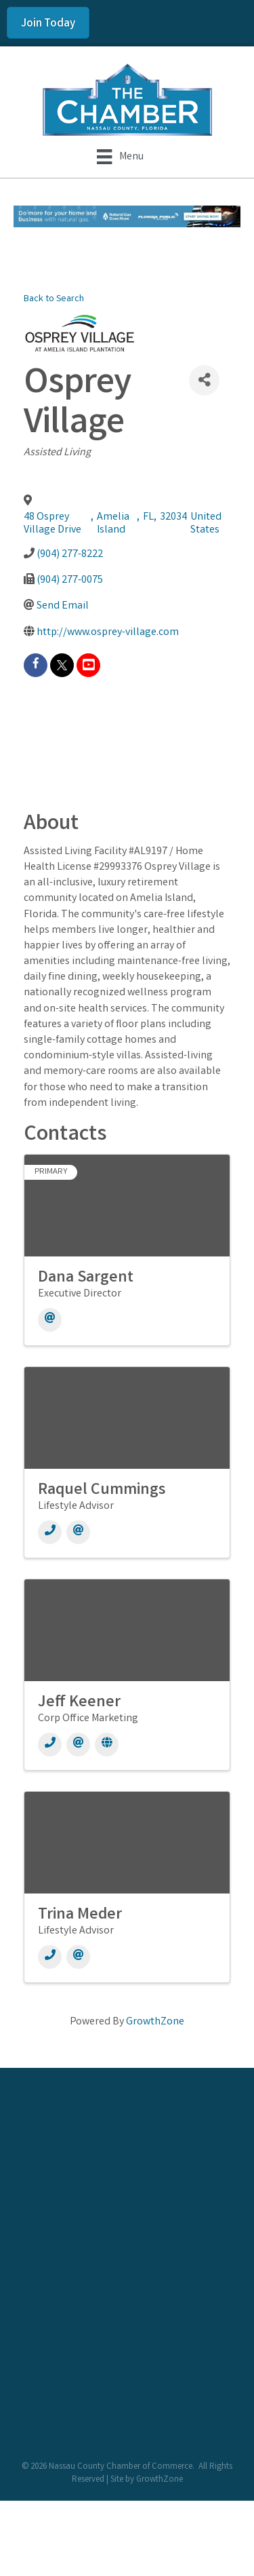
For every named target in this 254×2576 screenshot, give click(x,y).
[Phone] (50, 1532)
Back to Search (54, 299)
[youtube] (88, 665)
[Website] (107, 1744)
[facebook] (35, 665)
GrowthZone (155, 2022)
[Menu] (120, 156)
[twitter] (62, 665)
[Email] (50, 1320)
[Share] (204, 380)
